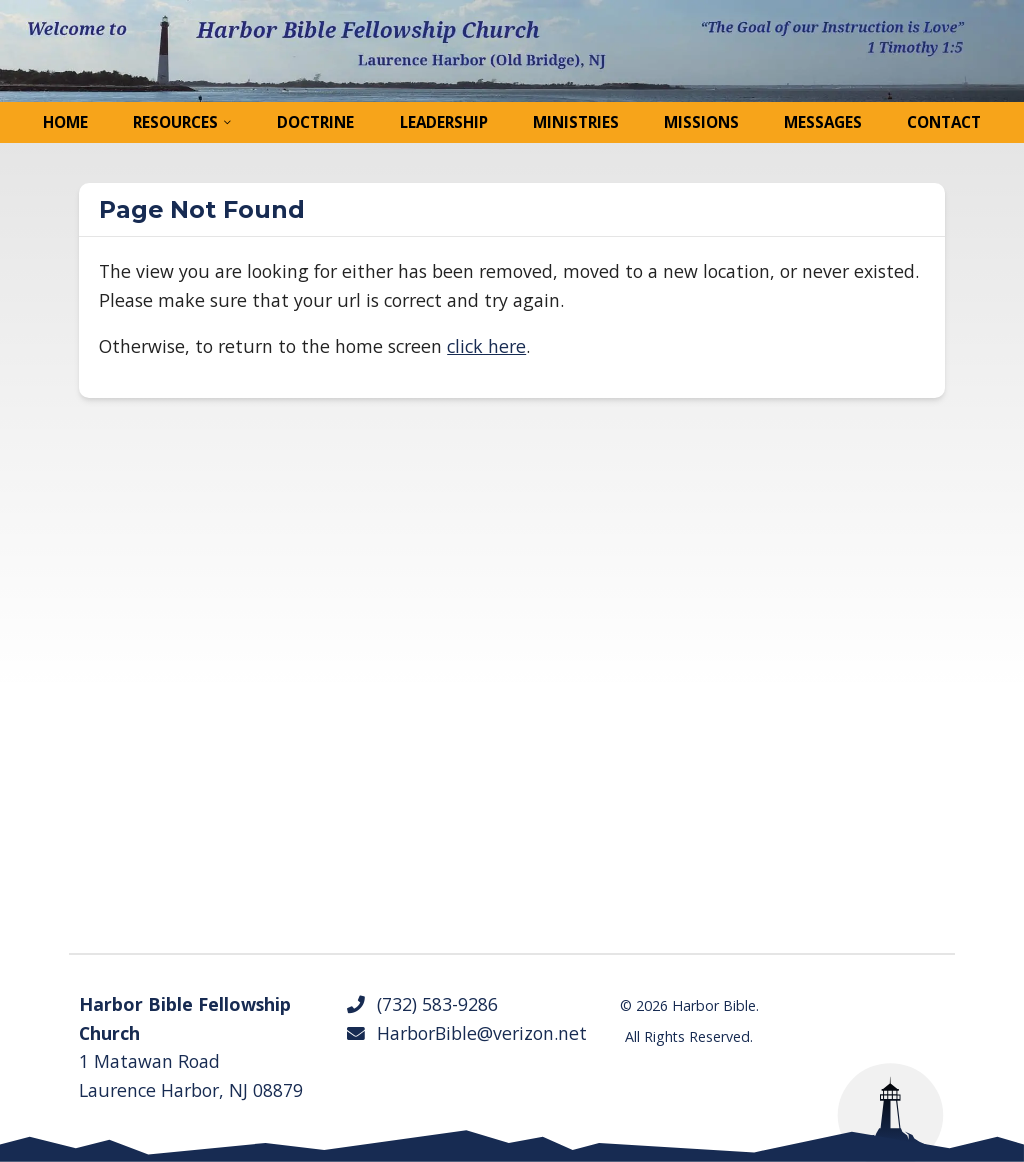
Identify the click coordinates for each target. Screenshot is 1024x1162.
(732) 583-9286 (421, 1004)
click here (486, 346)
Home (65, 122)
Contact (944, 122)
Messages (823, 122)
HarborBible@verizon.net (466, 1033)
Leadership (444, 122)
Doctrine (315, 122)
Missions (701, 122)
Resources (175, 122)
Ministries (576, 122)
